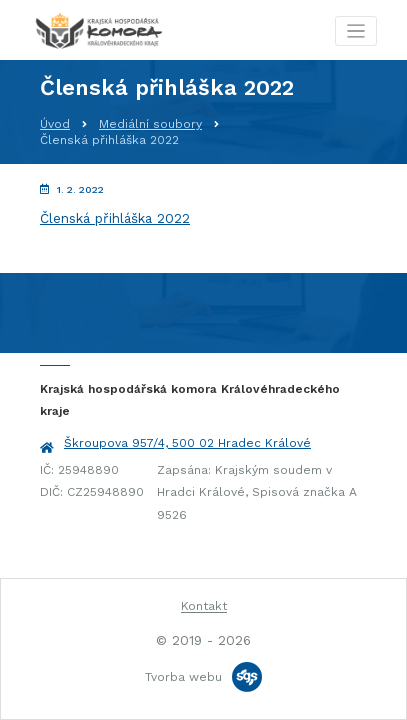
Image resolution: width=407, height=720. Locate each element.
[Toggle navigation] (356, 31)
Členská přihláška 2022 (115, 218)
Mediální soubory (150, 124)
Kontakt (204, 606)
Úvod (55, 124)
